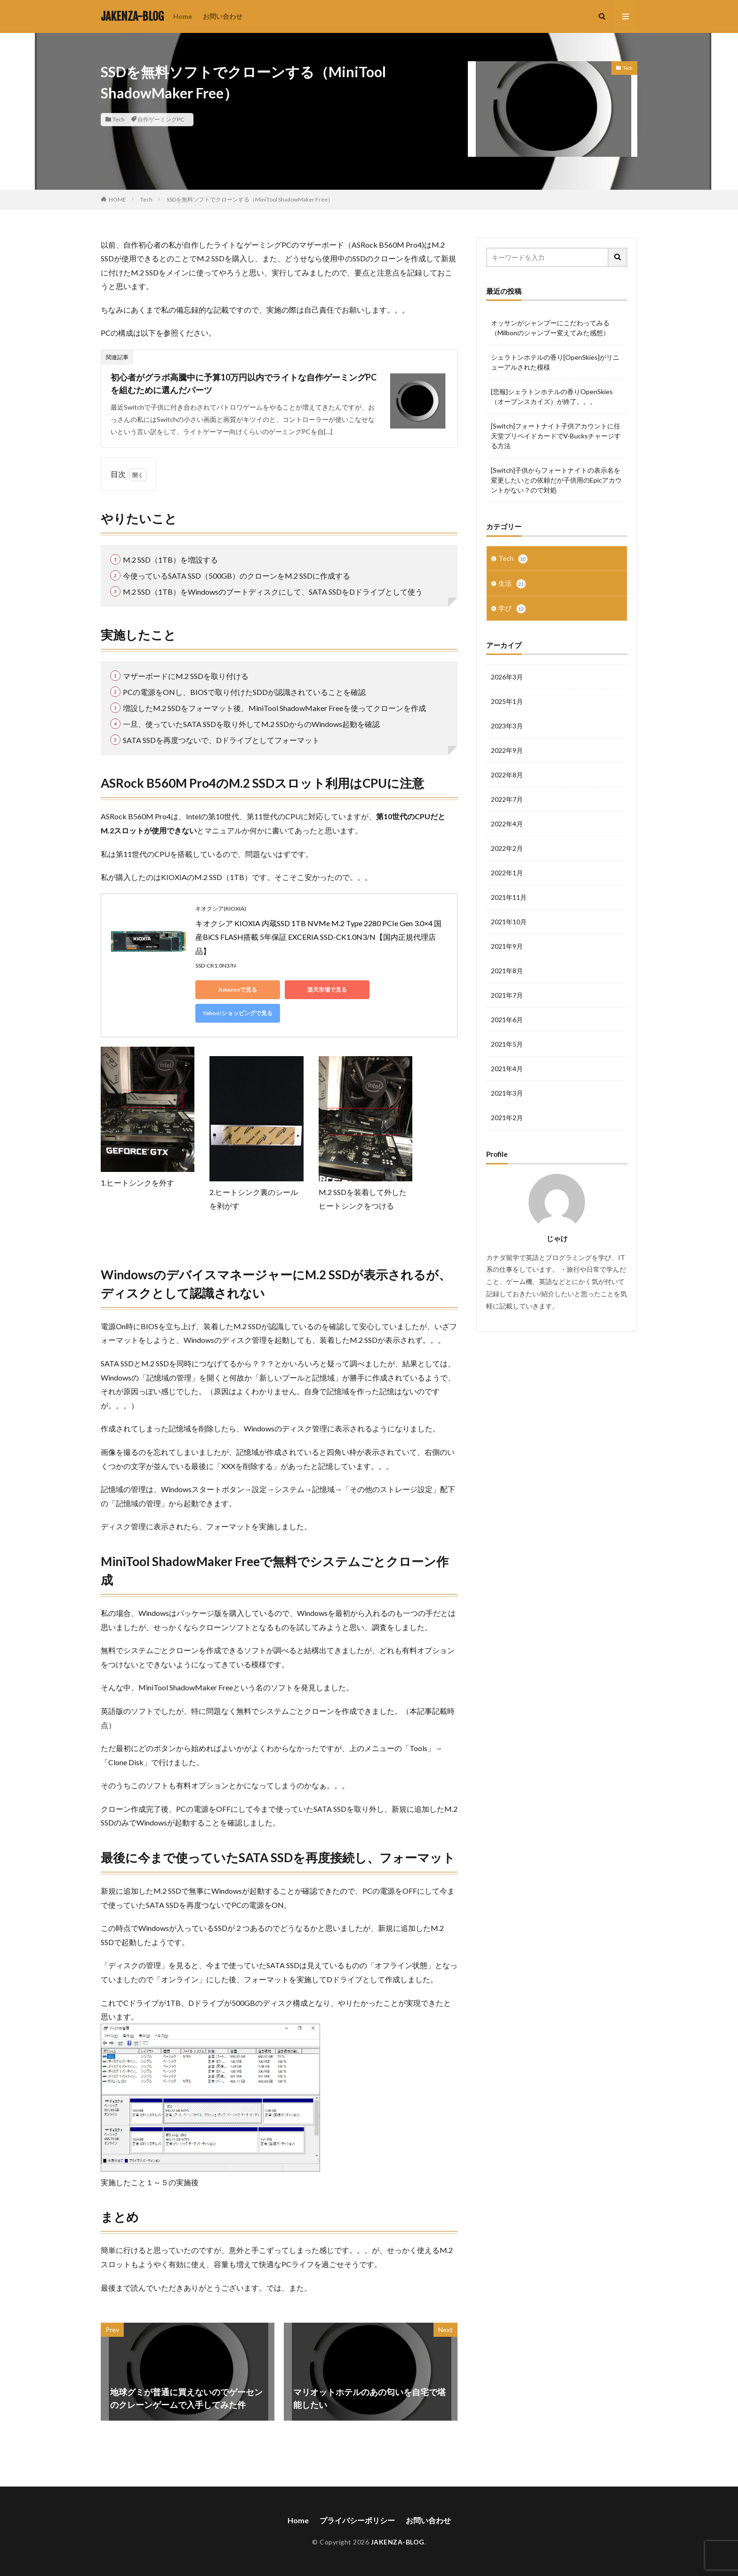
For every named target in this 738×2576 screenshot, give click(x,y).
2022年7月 (507, 799)
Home (182, 16)
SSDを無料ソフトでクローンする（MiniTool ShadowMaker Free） (250, 199)
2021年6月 (507, 1020)
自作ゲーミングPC (160, 119)
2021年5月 (507, 1044)
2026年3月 (507, 677)
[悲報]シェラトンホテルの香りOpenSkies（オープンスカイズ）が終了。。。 (552, 396)
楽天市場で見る (327, 989)
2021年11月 (509, 897)
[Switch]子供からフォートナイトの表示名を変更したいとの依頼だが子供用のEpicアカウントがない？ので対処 (556, 480)
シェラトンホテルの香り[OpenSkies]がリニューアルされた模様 (555, 362)
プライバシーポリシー (357, 2520)
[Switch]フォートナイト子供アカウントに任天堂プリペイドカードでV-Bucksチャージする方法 (556, 436)
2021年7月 (507, 995)
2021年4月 (507, 1069)
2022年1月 (507, 873)
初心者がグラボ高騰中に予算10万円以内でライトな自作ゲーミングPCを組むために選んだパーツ (244, 383)
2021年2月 (507, 1118)
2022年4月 (507, 824)
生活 (512, 584)
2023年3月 (507, 726)
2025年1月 (507, 701)
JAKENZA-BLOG (132, 16)
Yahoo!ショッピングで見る (238, 1013)
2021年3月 (507, 1093)
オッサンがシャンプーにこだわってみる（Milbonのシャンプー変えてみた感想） (550, 328)
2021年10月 (509, 922)
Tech (118, 119)
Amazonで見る (237, 989)
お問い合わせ (222, 16)
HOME (117, 199)
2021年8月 (507, 971)
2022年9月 (507, 750)
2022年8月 (507, 775)
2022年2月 (507, 848)
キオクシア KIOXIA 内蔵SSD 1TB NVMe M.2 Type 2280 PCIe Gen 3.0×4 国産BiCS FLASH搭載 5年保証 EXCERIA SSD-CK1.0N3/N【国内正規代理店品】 (318, 937)
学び (512, 609)
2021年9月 (507, 946)
